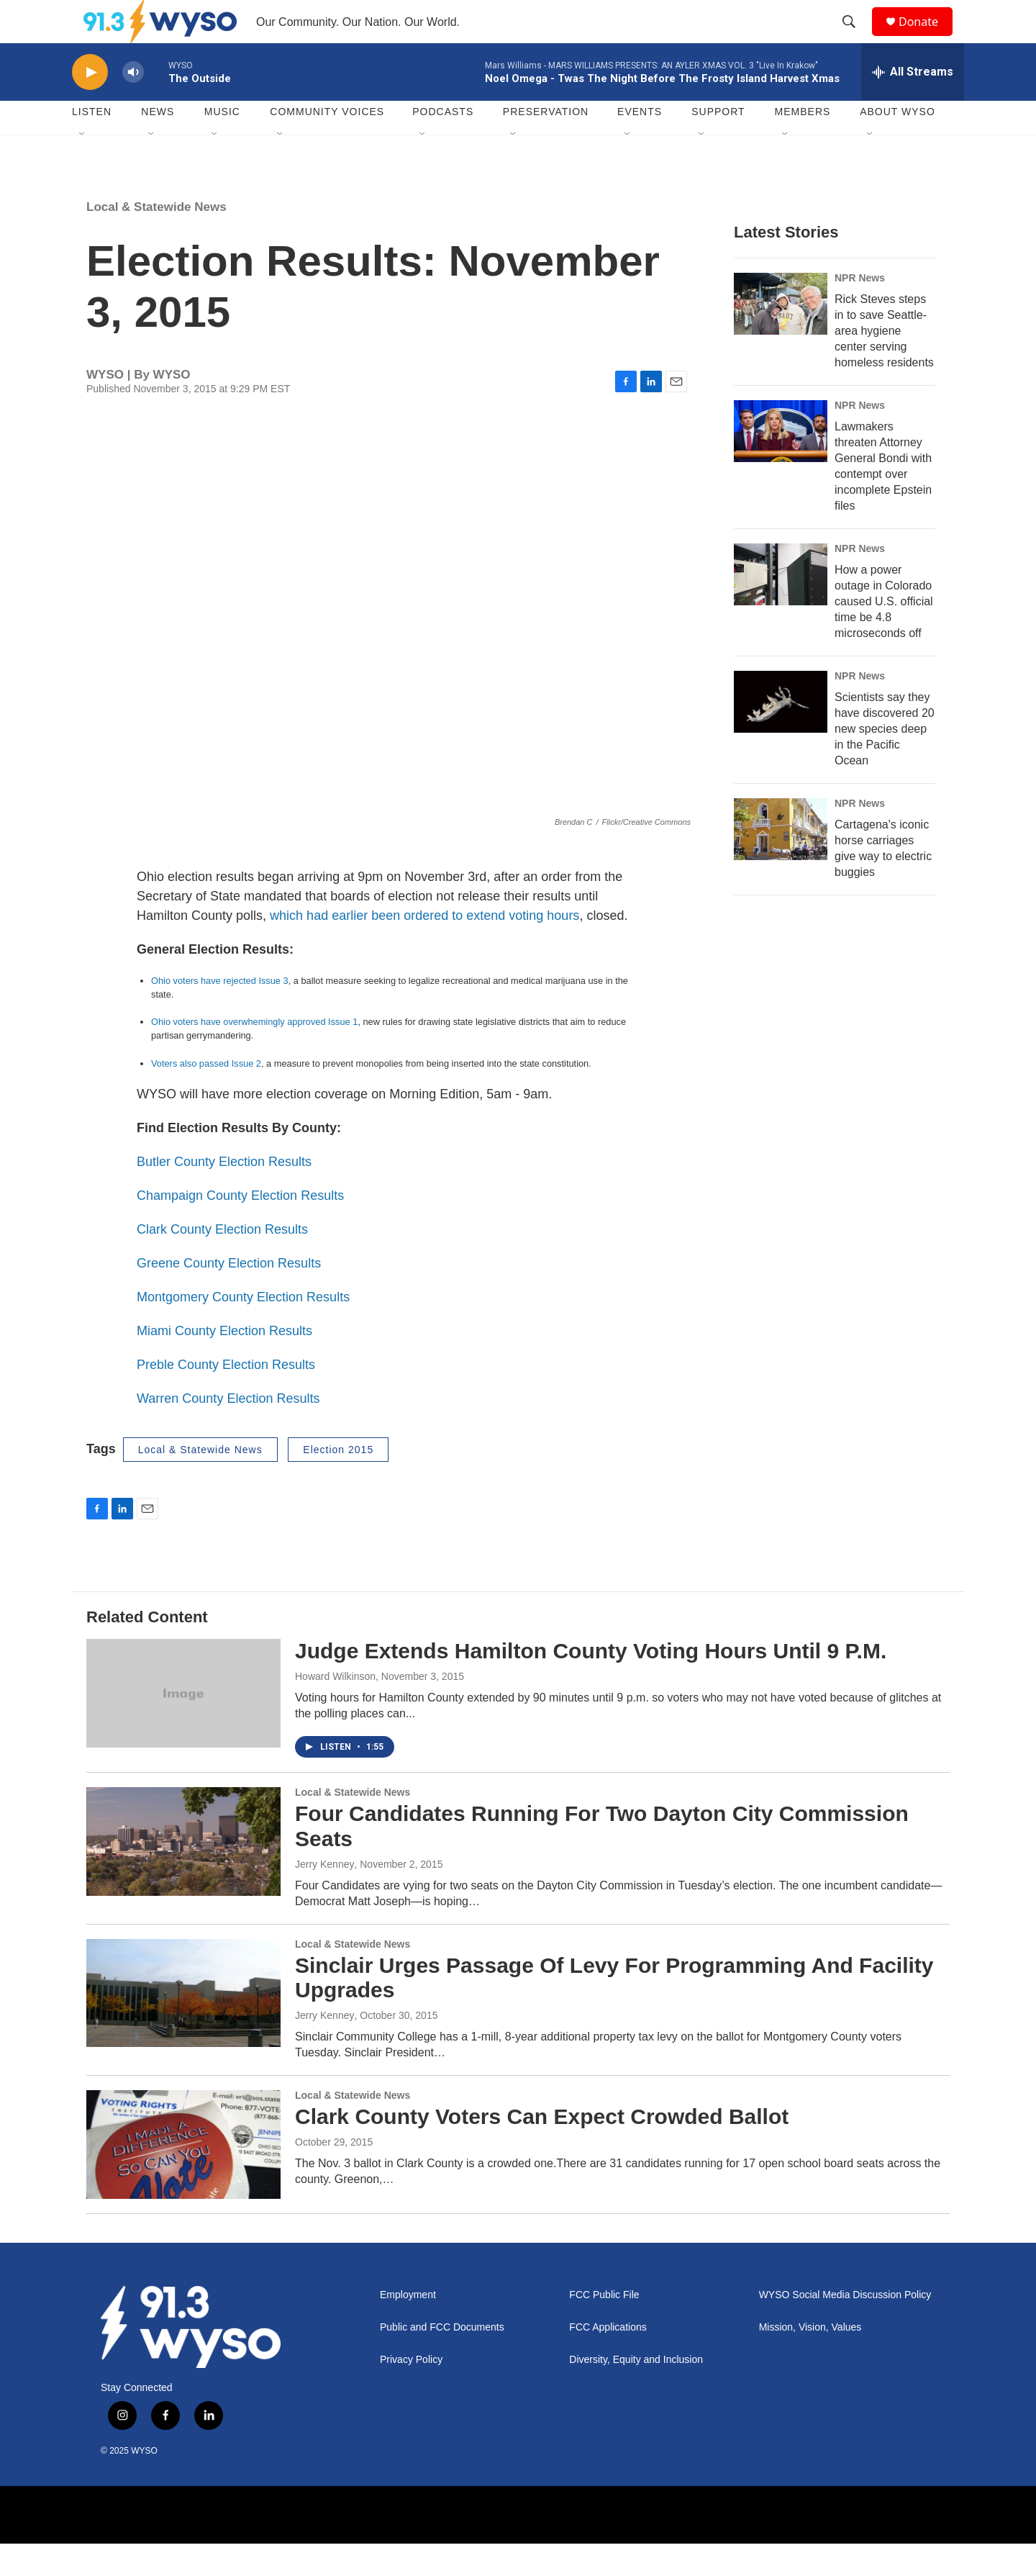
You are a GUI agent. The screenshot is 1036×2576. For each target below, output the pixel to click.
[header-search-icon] (855, 38)
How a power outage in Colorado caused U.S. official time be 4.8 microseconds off (884, 634)
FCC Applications (607, 2359)
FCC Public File (604, 2327)
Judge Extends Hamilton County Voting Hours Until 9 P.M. (590, 1683)
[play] (89, 104)
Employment (408, 2327)
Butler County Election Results (224, 1194)
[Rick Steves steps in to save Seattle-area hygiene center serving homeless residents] (780, 336)
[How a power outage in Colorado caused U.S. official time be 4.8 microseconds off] (780, 607)
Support (718, 144)
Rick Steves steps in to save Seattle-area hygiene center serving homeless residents (884, 363)
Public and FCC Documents (442, 2359)
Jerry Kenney (324, 1896)
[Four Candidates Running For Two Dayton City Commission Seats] (183, 1874)
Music (222, 144)
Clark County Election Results (222, 1262)
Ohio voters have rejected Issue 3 (219, 1013)
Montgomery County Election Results (243, 1329)
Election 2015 (338, 1482)
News (157, 144)
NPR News (860, 310)
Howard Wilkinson (335, 1708)
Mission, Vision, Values (810, 2359)
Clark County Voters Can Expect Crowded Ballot (542, 2149)
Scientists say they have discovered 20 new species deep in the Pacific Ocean (885, 761)
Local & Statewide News (156, 239)
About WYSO (897, 144)
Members (803, 144)
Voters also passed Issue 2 (206, 1095)
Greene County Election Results (229, 1295)
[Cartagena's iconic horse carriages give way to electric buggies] (780, 861)
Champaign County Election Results (240, 1228)
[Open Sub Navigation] (82, 167)
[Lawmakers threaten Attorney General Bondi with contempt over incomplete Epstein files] (780, 463)
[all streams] (912, 104)
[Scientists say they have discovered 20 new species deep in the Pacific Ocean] (780, 734)
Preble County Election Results (226, 1397)
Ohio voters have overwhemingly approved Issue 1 (254, 1054)
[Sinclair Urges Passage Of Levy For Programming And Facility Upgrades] (183, 2025)
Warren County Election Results (228, 1431)
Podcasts (442, 144)
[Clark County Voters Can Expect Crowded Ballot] (183, 2177)
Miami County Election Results (224, 1363)
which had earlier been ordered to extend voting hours (424, 948)
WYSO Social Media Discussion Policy (845, 2327)
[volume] (133, 105)
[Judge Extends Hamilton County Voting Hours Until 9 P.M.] (183, 1725)
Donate (927, 37)
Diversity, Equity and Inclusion (636, 2392)
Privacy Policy (411, 2392)
